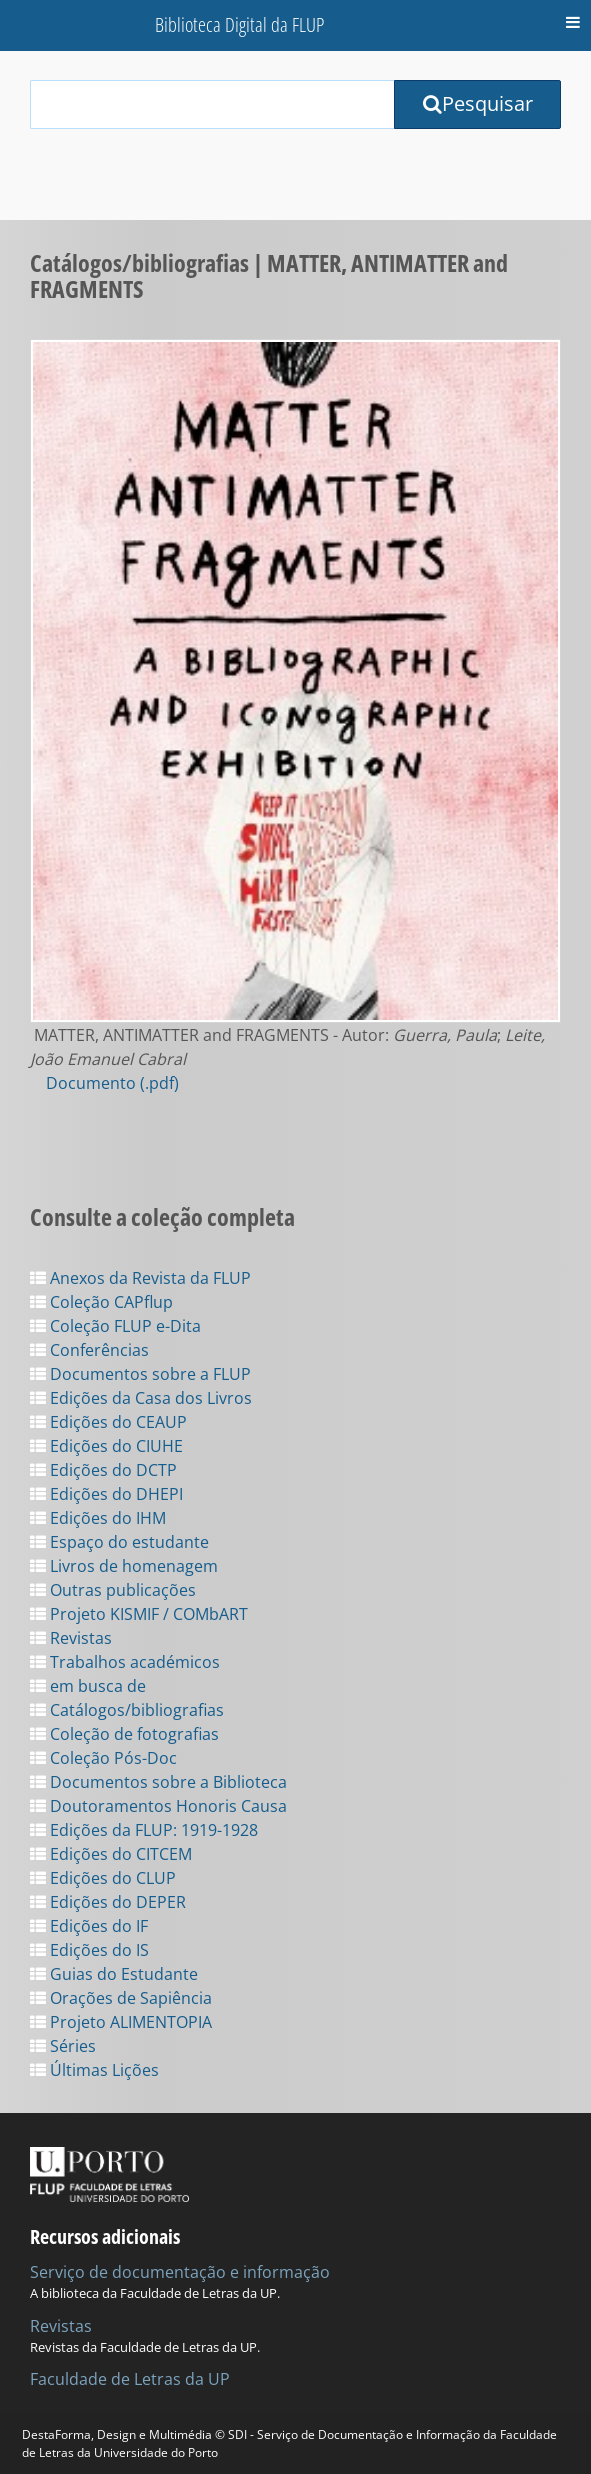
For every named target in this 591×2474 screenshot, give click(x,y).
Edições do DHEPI (106, 1494)
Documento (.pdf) (112, 1083)
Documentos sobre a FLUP (140, 1374)
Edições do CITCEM (111, 1854)
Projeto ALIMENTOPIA (121, 2022)
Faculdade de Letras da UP (130, 2379)
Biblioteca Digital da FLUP (239, 24)
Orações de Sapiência (121, 1998)
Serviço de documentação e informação (180, 2272)
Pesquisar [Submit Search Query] (478, 103)
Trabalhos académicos (125, 1662)
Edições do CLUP (103, 1878)
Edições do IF (89, 1926)
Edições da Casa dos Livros (141, 1398)
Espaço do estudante (119, 1542)
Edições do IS (89, 1950)
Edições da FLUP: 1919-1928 (144, 1830)
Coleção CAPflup (101, 1302)
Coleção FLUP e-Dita (115, 1326)
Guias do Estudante (114, 1974)
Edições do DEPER (108, 1902)
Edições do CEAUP (108, 1422)
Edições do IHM (98, 1518)
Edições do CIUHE (106, 1446)
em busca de (88, 1686)
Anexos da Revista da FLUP (140, 1278)
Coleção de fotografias (124, 1734)
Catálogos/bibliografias (127, 1710)
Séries (63, 2046)
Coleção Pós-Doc (103, 1758)
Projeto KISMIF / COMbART (139, 1614)
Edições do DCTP (103, 1470)
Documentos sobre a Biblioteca (158, 1782)
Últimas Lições (94, 2070)
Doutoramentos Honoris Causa (158, 1806)
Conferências (89, 1350)
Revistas (71, 1638)
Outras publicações (113, 1590)
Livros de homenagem (124, 1566)
